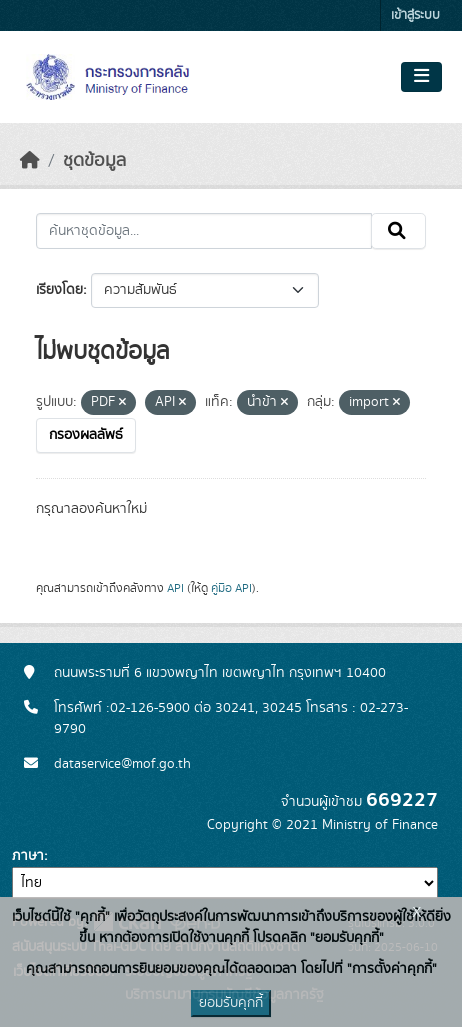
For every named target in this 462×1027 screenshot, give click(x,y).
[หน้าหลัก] (30, 161)
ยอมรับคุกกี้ (231, 1003)
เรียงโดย (59, 290)
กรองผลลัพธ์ (86, 435)
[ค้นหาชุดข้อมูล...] (204, 231)
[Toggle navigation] (421, 77)
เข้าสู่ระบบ (415, 15)
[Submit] (398, 231)
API (175, 588)
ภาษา (28, 856)
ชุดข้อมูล (94, 161)
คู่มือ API (231, 588)
